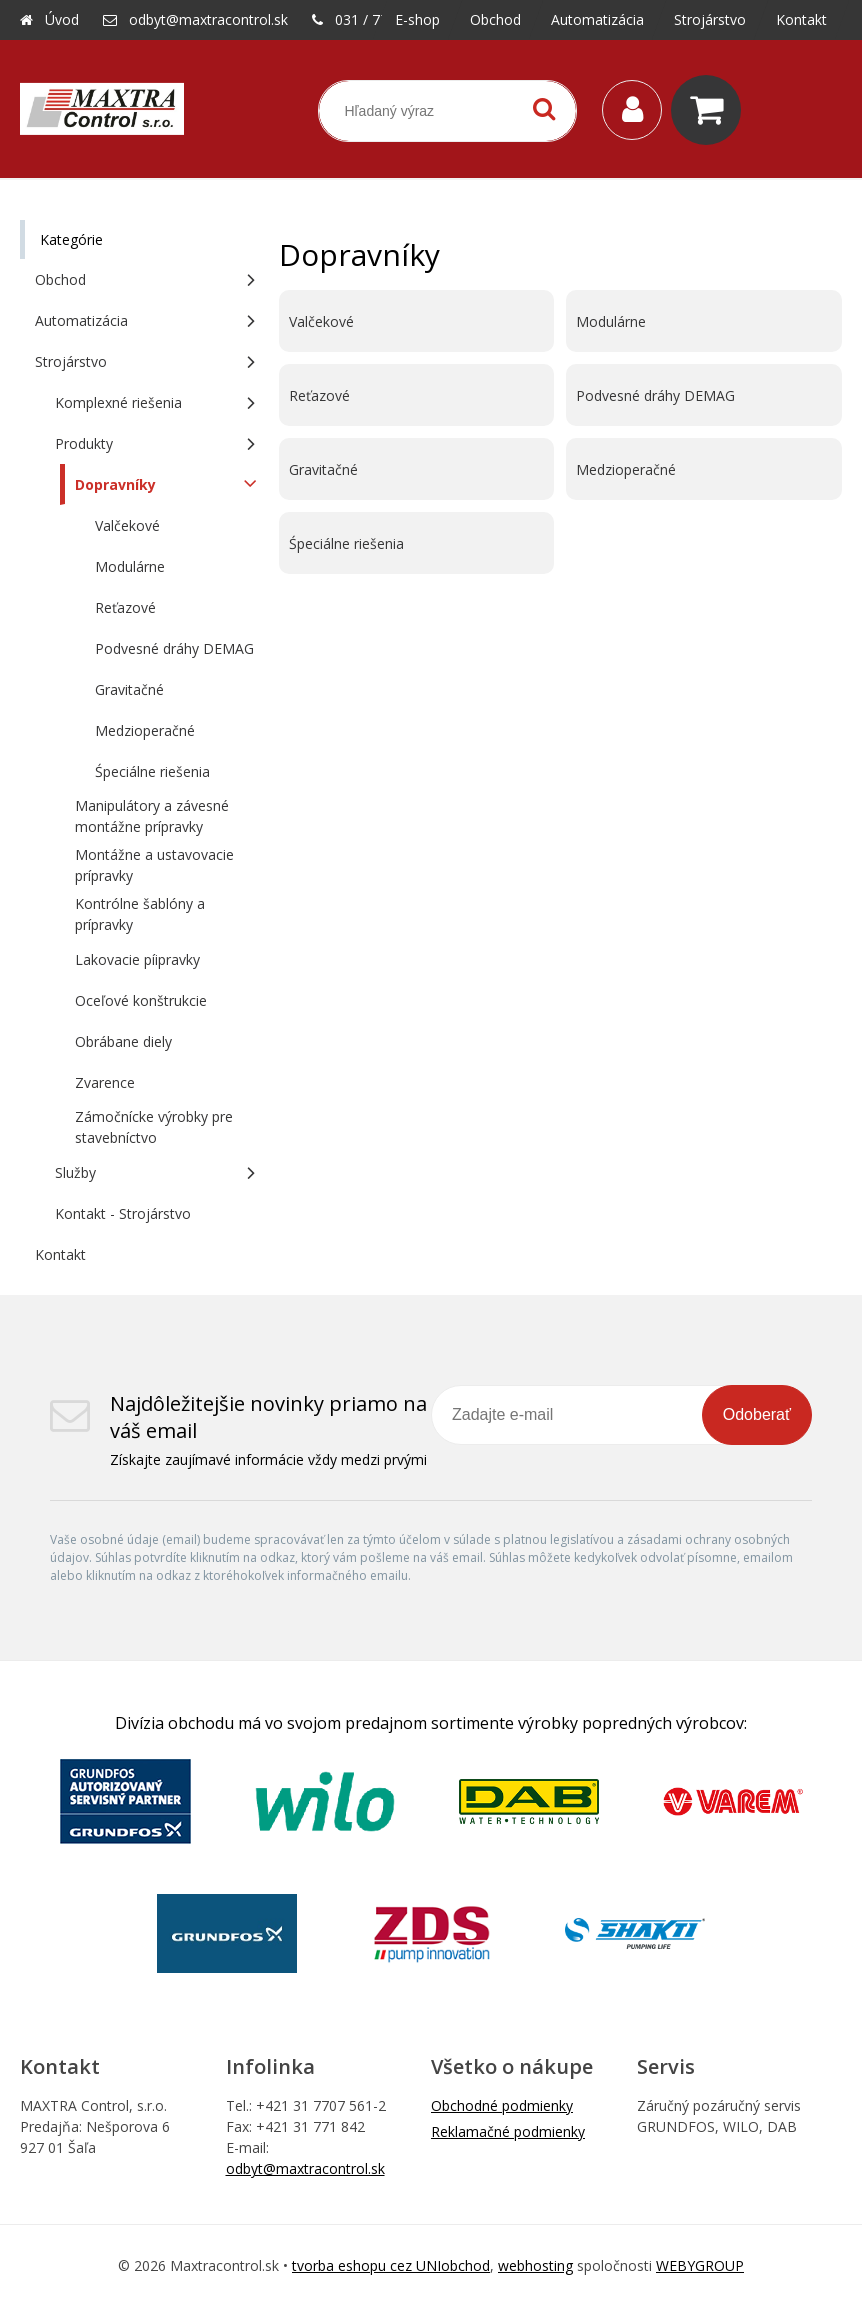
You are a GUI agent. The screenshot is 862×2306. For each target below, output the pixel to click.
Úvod (62, 19)
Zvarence (105, 1082)
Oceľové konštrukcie (141, 1000)
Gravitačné (323, 469)
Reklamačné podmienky (508, 2131)
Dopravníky (115, 484)
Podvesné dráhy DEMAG (655, 395)
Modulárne (611, 321)
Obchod (60, 279)
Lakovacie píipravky (137, 959)
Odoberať (757, 1414)
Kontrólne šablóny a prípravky (140, 914)
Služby (75, 1172)
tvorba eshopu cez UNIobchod (391, 2265)
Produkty (84, 443)
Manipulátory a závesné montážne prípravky (152, 816)
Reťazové (319, 395)
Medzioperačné (626, 469)
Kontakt (60, 1254)
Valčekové (321, 321)
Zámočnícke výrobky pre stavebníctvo (154, 1127)
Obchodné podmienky (502, 2105)
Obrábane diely (123, 1041)
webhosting (535, 2265)
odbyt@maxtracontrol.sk (208, 19)
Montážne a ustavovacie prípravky (154, 865)
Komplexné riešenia (118, 402)
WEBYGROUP (700, 2265)
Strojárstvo (71, 361)
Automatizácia (81, 320)
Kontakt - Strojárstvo (123, 1213)
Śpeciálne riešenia (346, 543)
